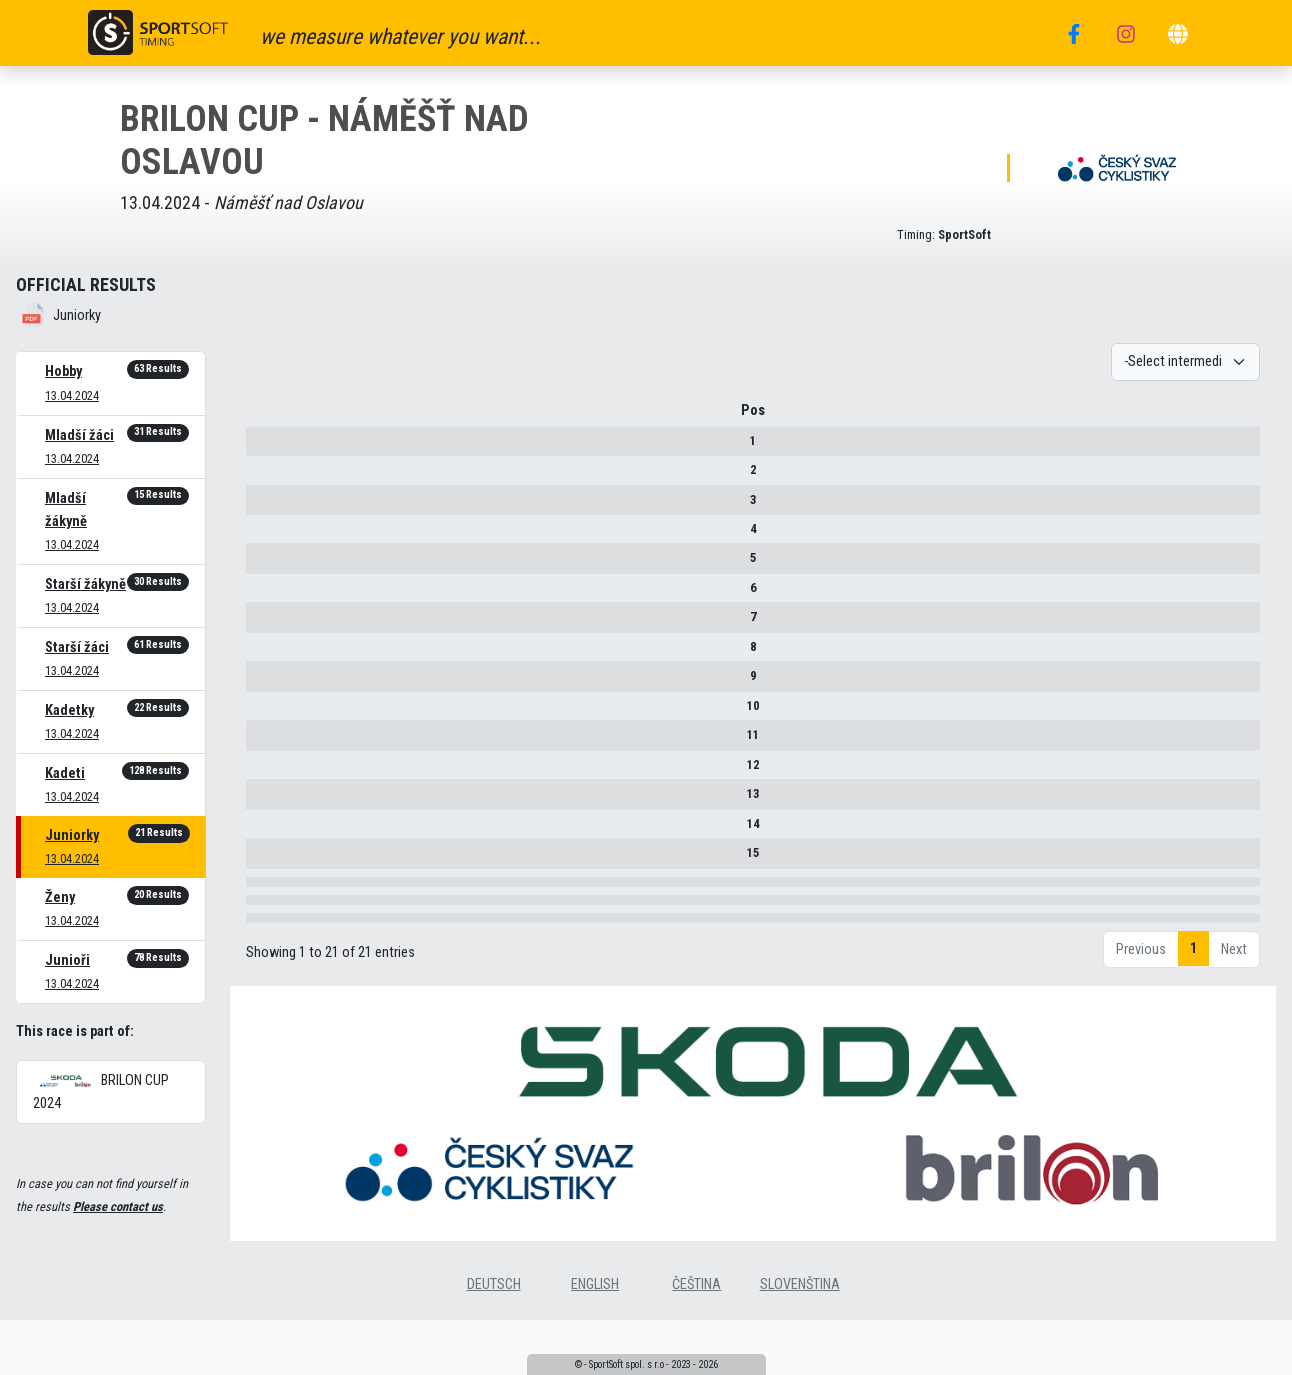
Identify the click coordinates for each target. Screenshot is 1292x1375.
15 (269, 859)
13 (269, 800)
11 (269, 741)
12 (269, 771)
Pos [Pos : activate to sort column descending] (269, 417)
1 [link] (1193, 1078)
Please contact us (118, 1206)
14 (269, 830)
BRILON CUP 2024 (101, 1092)
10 (269, 712)
